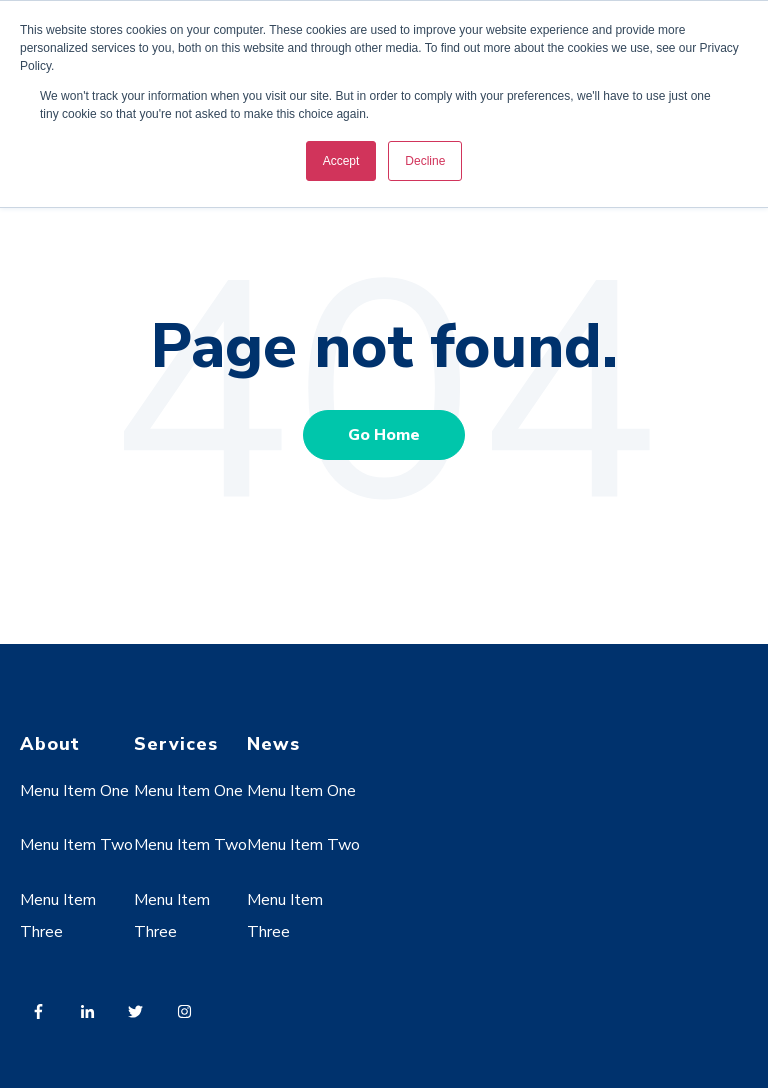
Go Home (384, 435)
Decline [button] (425, 161)
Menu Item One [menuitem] (74, 791)
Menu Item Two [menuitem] (76, 845)
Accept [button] (341, 161)
